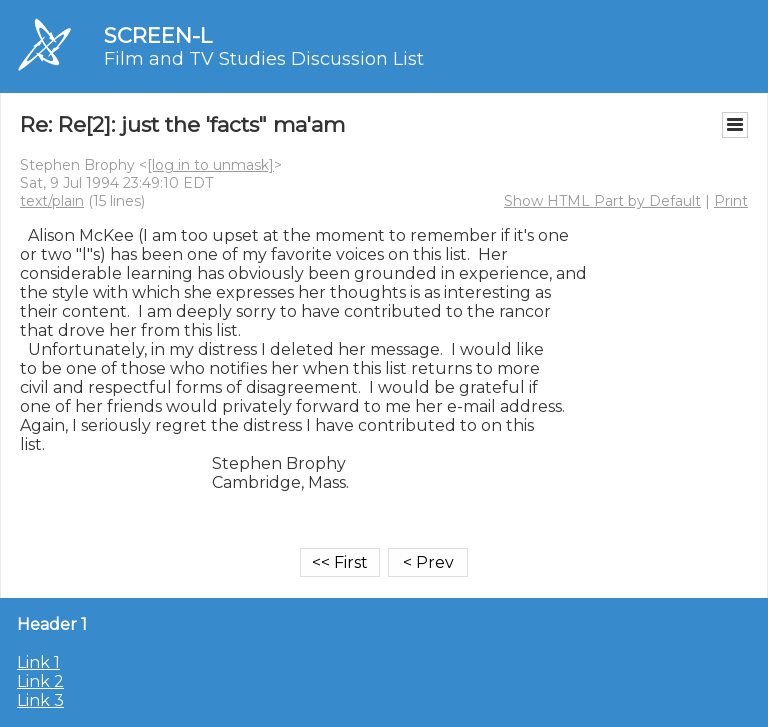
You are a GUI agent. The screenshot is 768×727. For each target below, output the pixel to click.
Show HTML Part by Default (602, 201)
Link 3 (40, 700)
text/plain (52, 201)
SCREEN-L (158, 35)
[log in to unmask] (210, 165)
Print (731, 201)
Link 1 (38, 662)
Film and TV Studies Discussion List (264, 59)
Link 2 (40, 681)
